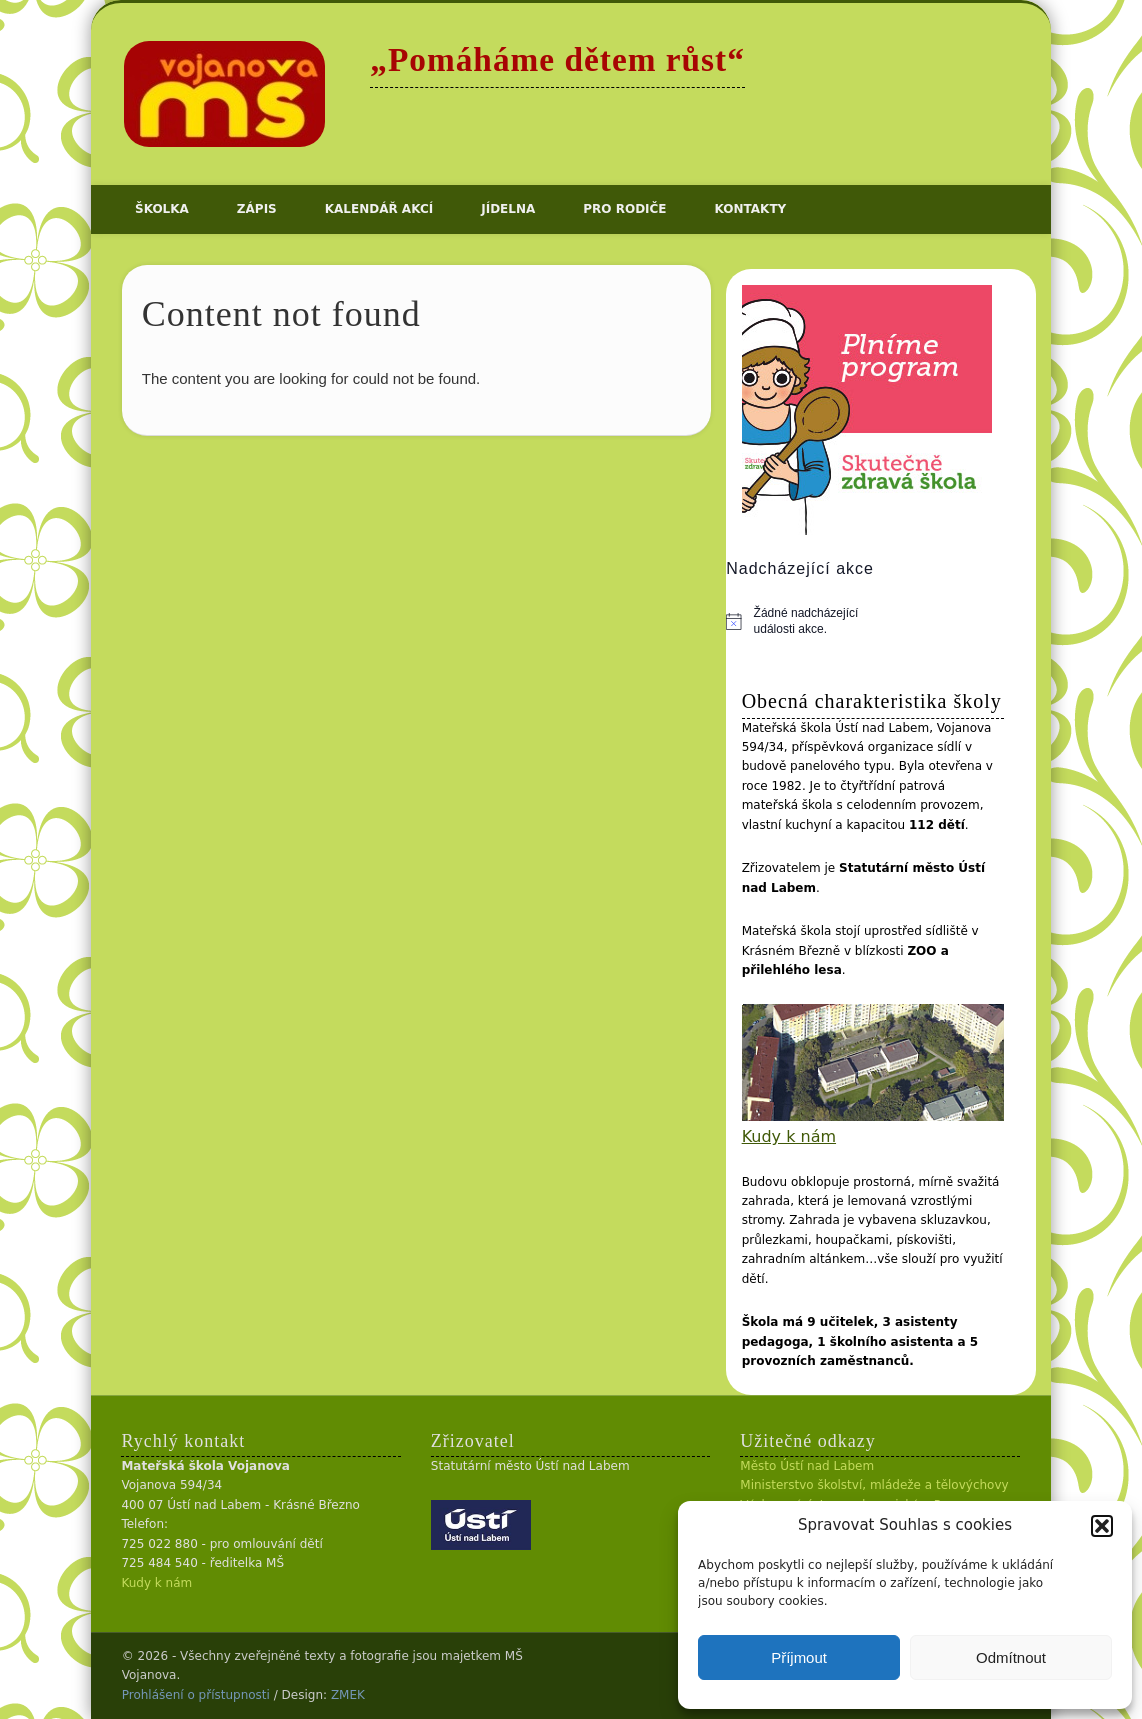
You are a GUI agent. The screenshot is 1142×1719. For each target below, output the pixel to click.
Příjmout (799, 1657)
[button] (1102, 1526)
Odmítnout (1011, 1657)
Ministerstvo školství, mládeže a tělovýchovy (874, 1485)
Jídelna (508, 209)
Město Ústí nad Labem (807, 1466)
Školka (162, 209)
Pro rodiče (624, 209)
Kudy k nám (789, 1136)
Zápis (257, 209)
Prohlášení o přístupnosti (196, 1695)
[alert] (803, 621)
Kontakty (751, 209)
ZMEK (348, 1695)
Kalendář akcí (379, 209)
